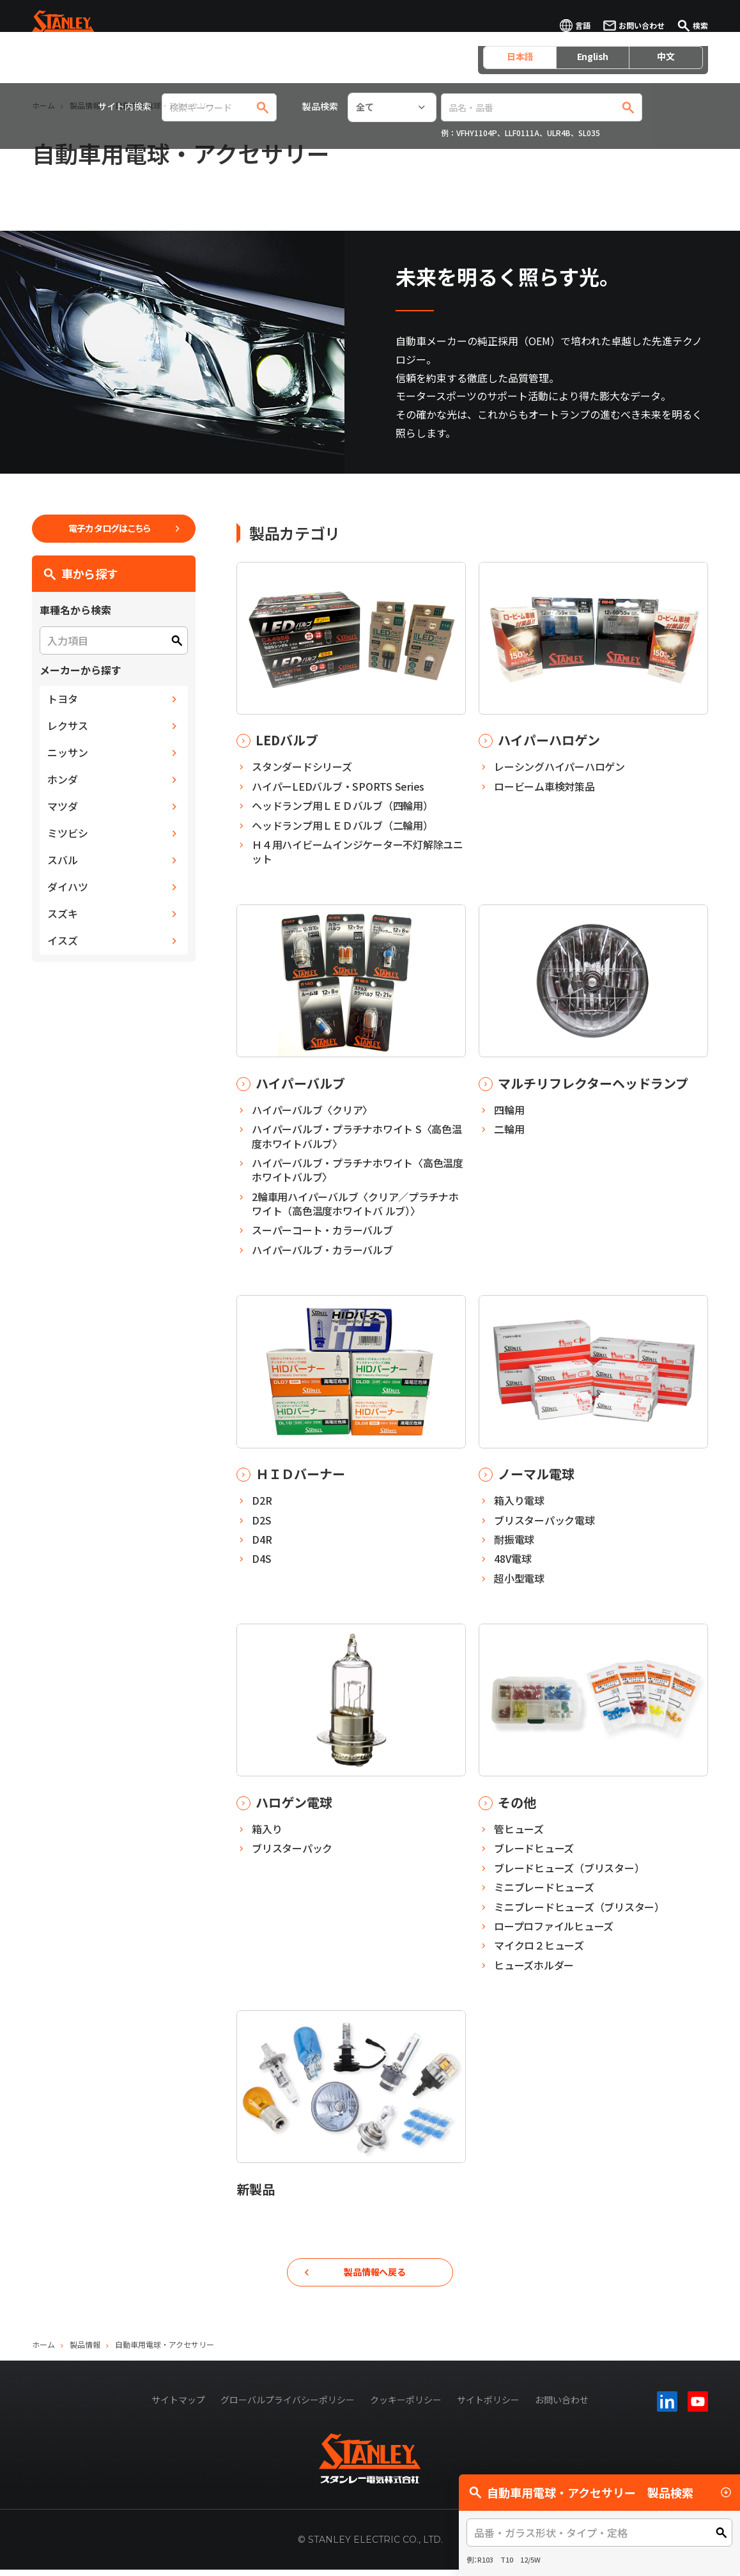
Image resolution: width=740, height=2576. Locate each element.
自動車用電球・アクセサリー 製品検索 (600, 2492)
